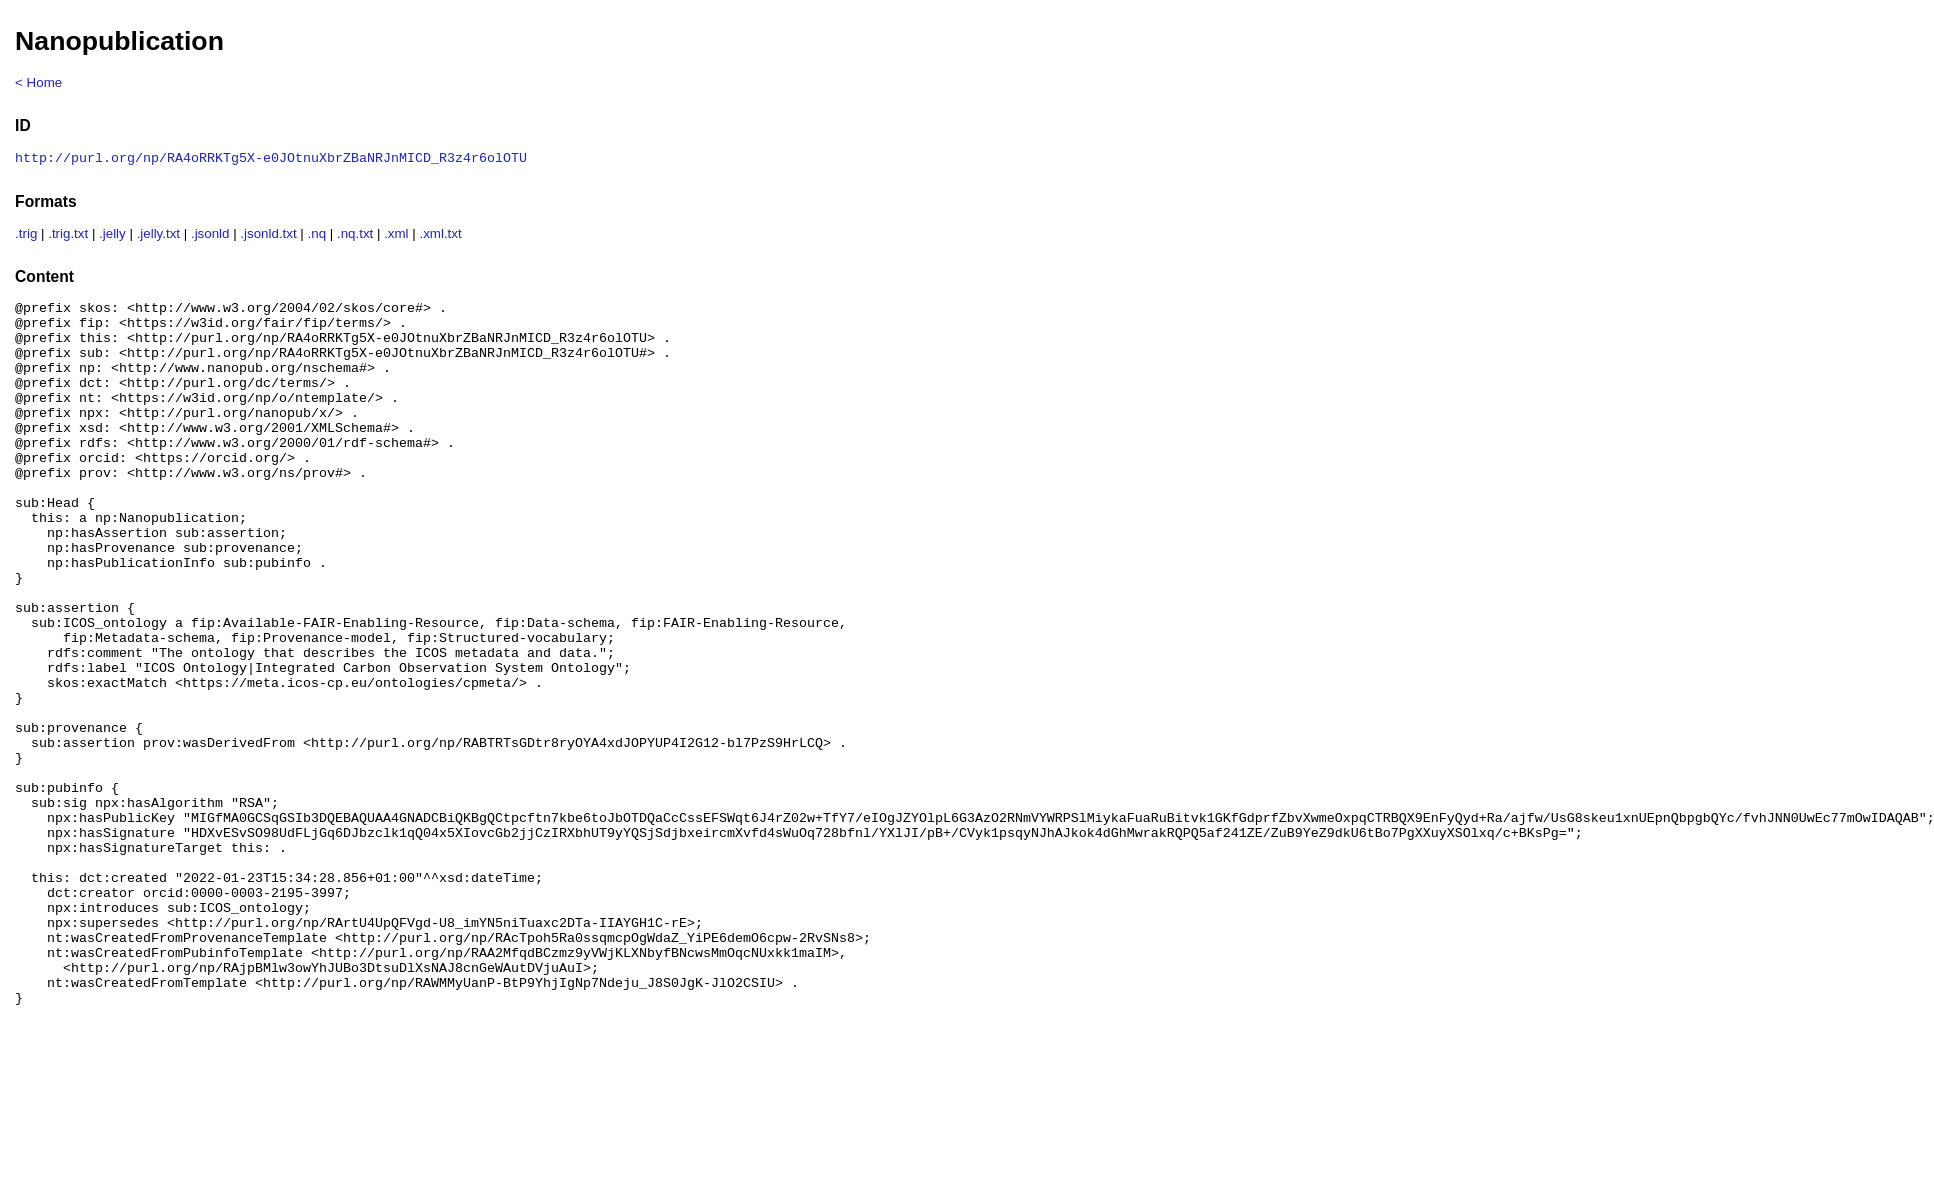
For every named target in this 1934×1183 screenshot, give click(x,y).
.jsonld (210, 235)
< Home (38, 82)
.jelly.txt (158, 235)
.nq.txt (355, 235)
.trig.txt (68, 235)
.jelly (112, 235)
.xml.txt (440, 235)
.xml (396, 235)
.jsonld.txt (268, 235)
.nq (317, 235)
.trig (26, 235)
